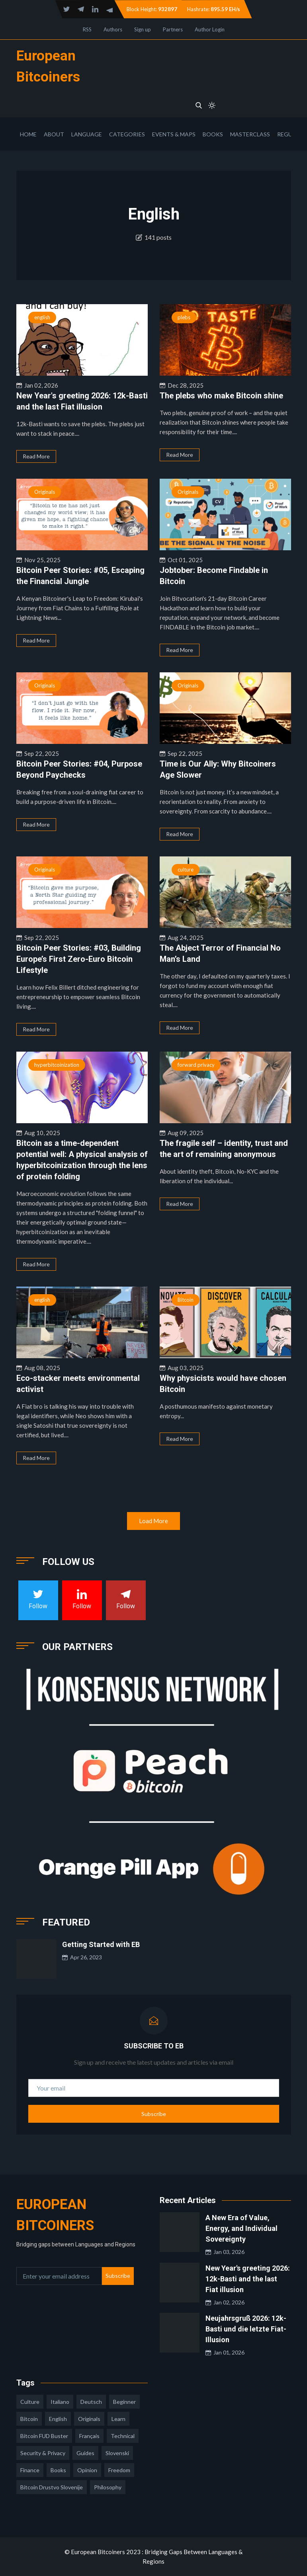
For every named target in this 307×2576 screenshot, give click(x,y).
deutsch (91, 2401)
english (42, 317)
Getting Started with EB (101, 1944)
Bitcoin (186, 1300)
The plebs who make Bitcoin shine (221, 395)
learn (118, 2418)
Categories (127, 134)
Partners (173, 29)
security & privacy (42, 2453)
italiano (60, 2401)
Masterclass (250, 134)
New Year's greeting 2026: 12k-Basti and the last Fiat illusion (247, 2279)
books (58, 2470)
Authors (113, 29)
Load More (153, 1520)
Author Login (210, 29)
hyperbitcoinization (56, 1065)
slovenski (117, 2453)
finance (29, 2470)
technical (123, 2435)
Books (213, 134)
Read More (36, 456)
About (54, 134)
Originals (44, 492)
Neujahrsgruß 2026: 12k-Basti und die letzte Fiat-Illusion (245, 2329)
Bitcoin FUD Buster (44, 2435)
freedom (119, 2470)
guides (85, 2453)
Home (28, 134)
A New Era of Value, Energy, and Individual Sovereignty (241, 2228)
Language (86, 134)
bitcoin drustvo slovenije (51, 2487)
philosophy (107, 2487)
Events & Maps (174, 134)
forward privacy (196, 1065)
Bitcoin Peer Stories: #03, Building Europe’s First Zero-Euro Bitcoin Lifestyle (78, 959)
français (89, 2435)
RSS (87, 29)
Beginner (124, 2401)
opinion (87, 2470)
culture (186, 869)
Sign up (142, 29)
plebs (184, 317)
